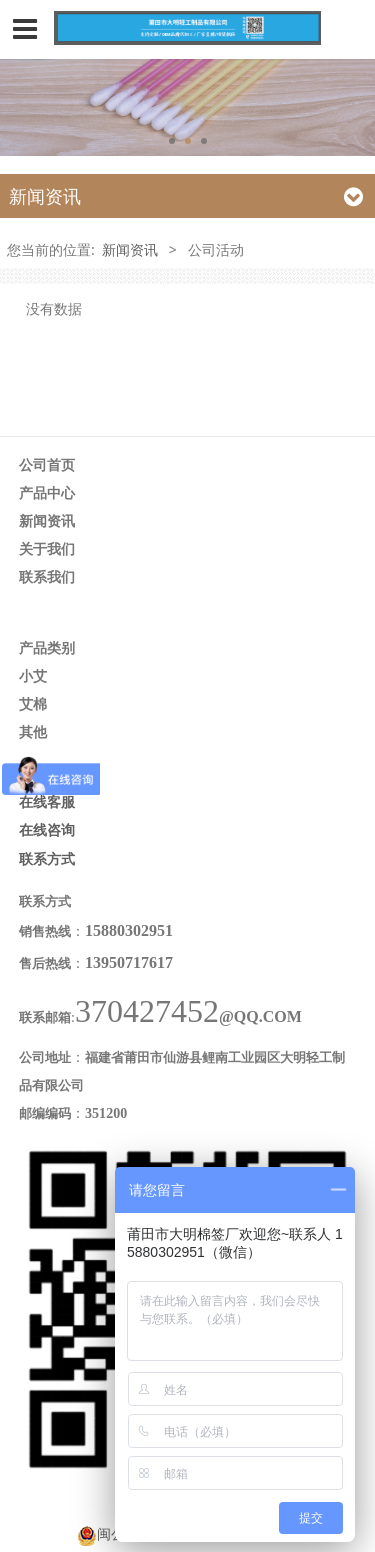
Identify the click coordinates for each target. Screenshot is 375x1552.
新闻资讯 (130, 249)
